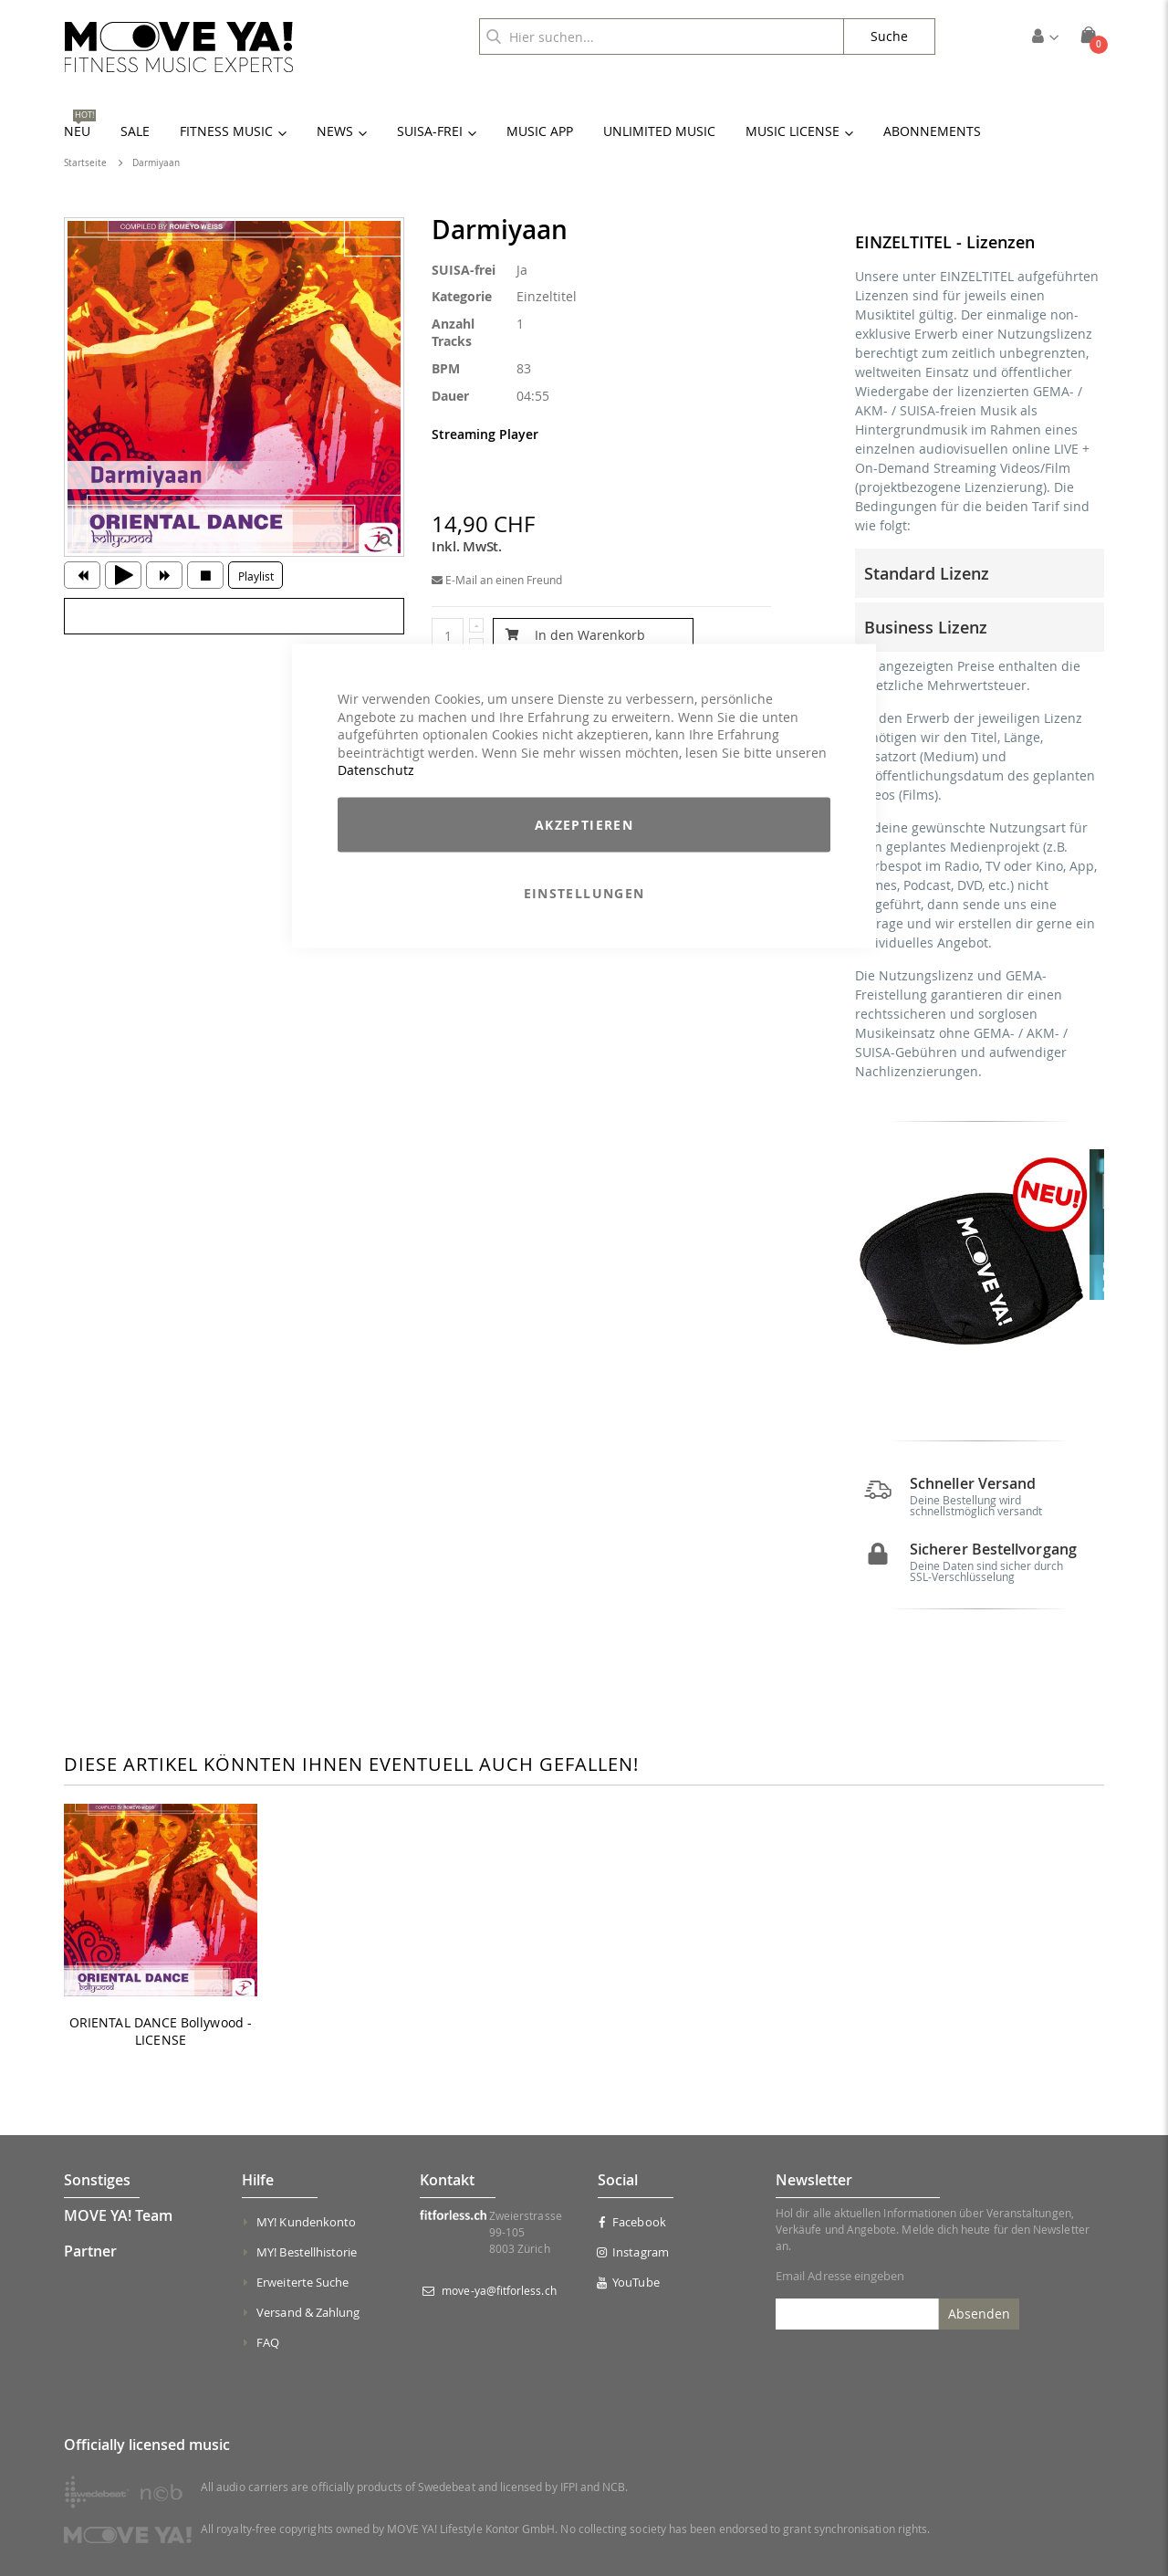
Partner (90, 2266)
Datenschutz (376, 770)
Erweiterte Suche (302, 2296)
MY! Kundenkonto (306, 2236)
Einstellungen (584, 892)
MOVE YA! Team (118, 2230)
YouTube (629, 2296)
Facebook (632, 2236)
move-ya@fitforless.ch (499, 2305)
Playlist (256, 576)
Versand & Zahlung (308, 2327)
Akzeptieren (584, 823)
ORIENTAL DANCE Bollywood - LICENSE (160, 2046)
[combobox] (661, 36)
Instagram (633, 2266)
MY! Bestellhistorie (306, 2266)
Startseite (85, 163)
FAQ (267, 2357)
